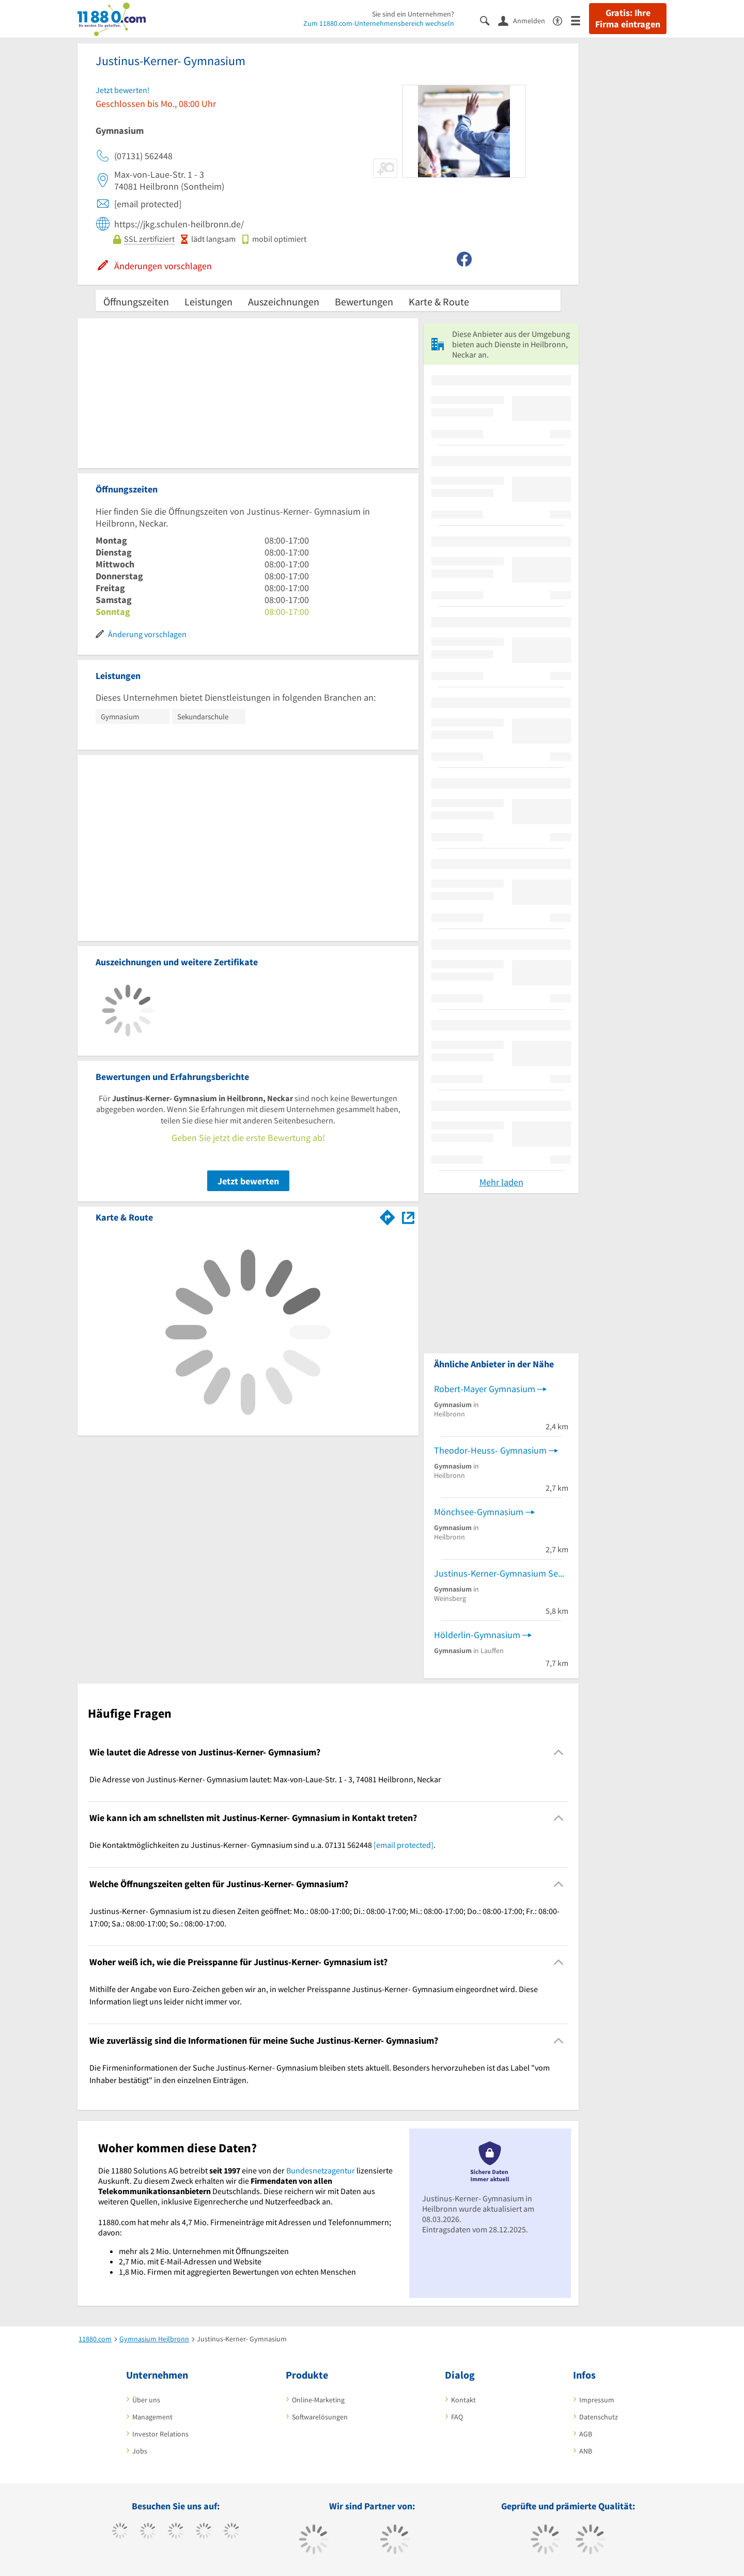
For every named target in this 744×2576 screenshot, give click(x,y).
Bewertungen (364, 301)
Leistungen (208, 301)
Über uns (146, 2399)
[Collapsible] (558, 1752)
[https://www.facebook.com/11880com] (120, 2532)
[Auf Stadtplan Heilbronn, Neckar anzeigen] (408, 1217)
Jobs (139, 2451)
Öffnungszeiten (136, 301)
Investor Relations (160, 2434)
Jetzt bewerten (248, 1181)
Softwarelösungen (320, 2416)
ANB (585, 2451)
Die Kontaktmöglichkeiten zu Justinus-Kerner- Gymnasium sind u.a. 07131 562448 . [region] (262, 1845)
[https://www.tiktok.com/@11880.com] (148, 2532)
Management (152, 2416)
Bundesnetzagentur (320, 2170)
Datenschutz (598, 2416)
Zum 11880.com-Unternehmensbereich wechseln (378, 23)
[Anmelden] (525, 20)
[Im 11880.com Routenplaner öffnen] (387, 1215)
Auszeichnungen (283, 301)
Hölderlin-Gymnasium (477, 1635)
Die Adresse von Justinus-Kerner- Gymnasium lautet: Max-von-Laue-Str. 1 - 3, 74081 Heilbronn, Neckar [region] (265, 1779)
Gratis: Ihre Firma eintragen (627, 18)
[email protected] (403, 1845)
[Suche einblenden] (489, 20)
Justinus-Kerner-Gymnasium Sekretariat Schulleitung (501, 1573)
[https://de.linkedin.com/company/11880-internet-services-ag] (232, 2532)
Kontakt (463, 2399)
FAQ (457, 2416)
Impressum (596, 2399)
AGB (585, 2434)
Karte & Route (439, 301)
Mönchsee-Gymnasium (478, 1512)
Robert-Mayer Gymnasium (484, 1389)
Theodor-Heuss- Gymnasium (490, 1450)
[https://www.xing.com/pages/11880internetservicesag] (204, 2532)
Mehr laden (501, 1182)
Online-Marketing (318, 2399)
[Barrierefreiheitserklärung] (562, 20)
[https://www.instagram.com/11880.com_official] (176, 2532)
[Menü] (580, 20)
